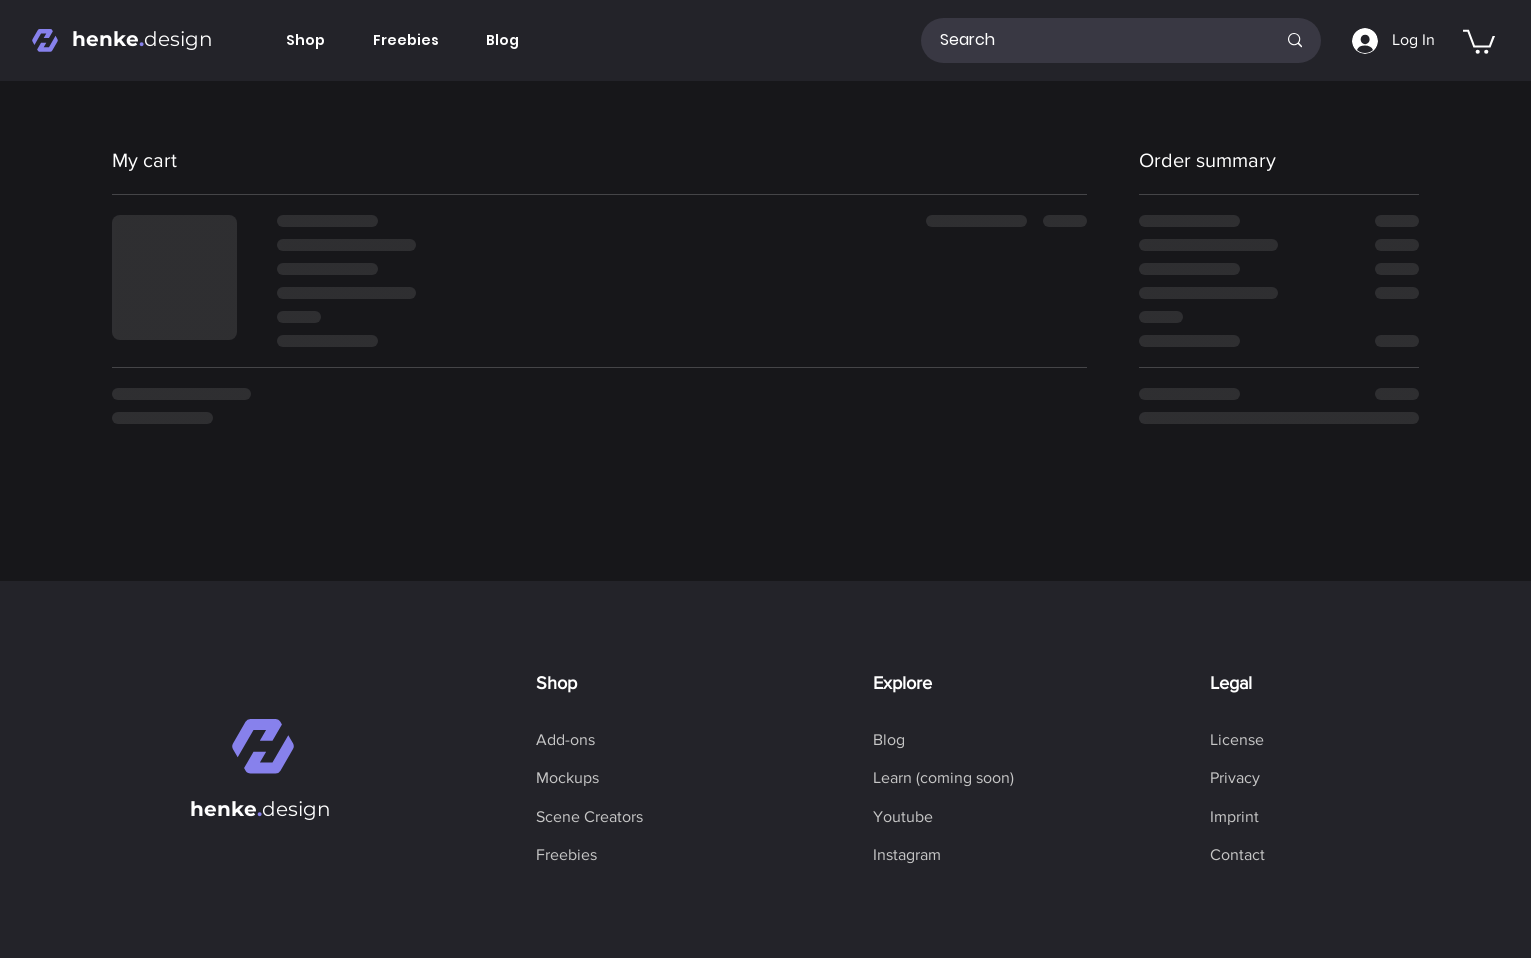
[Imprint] (1234, 817)
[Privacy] (1235, 778)
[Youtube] (903, 817)
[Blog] (889, 740)
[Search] (1093, 40)
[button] (1479, 40)
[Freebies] (566, 855)
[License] (1237, 740)
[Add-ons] (565, 740)
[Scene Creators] (589, 817)
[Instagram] (907, 855)
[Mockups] (567, 778)
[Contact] (1237, 855)
